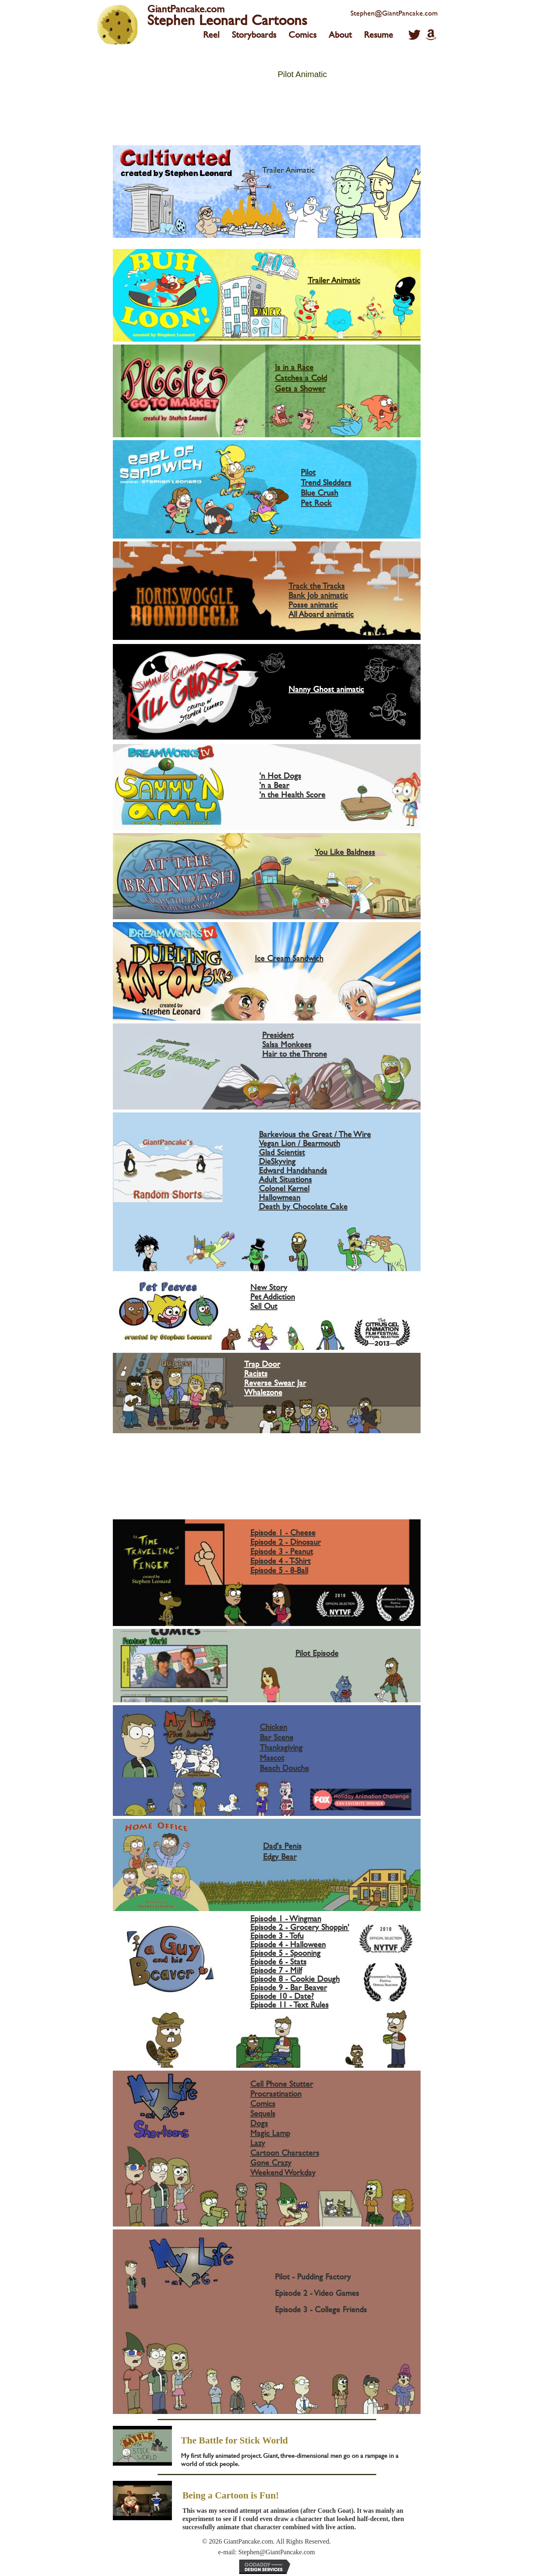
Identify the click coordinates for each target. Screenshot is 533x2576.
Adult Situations (285, 1179)
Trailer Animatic (288, 170)
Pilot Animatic (302, 74)
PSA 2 (270, 1468)
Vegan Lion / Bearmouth (299, 1143)
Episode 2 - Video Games (317, 2293)
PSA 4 (270, 1490)
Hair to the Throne (294, 1054)
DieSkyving (277, 1161)
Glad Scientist (282, 1152)
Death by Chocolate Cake (303, 1206)
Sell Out (263, 1306)
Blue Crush (319, 492)
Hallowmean (279, 1197)
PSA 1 (270, 1457)
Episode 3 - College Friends (321, 2309)
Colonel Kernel (284, 1188)
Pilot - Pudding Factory (313, 2276)
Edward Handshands (293, 1170)
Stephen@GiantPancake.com (394, 12)
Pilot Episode (317, 1653)
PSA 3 (270, 1479)
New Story (268, 1287)
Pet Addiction (272, 1296)
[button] (414, 35)
